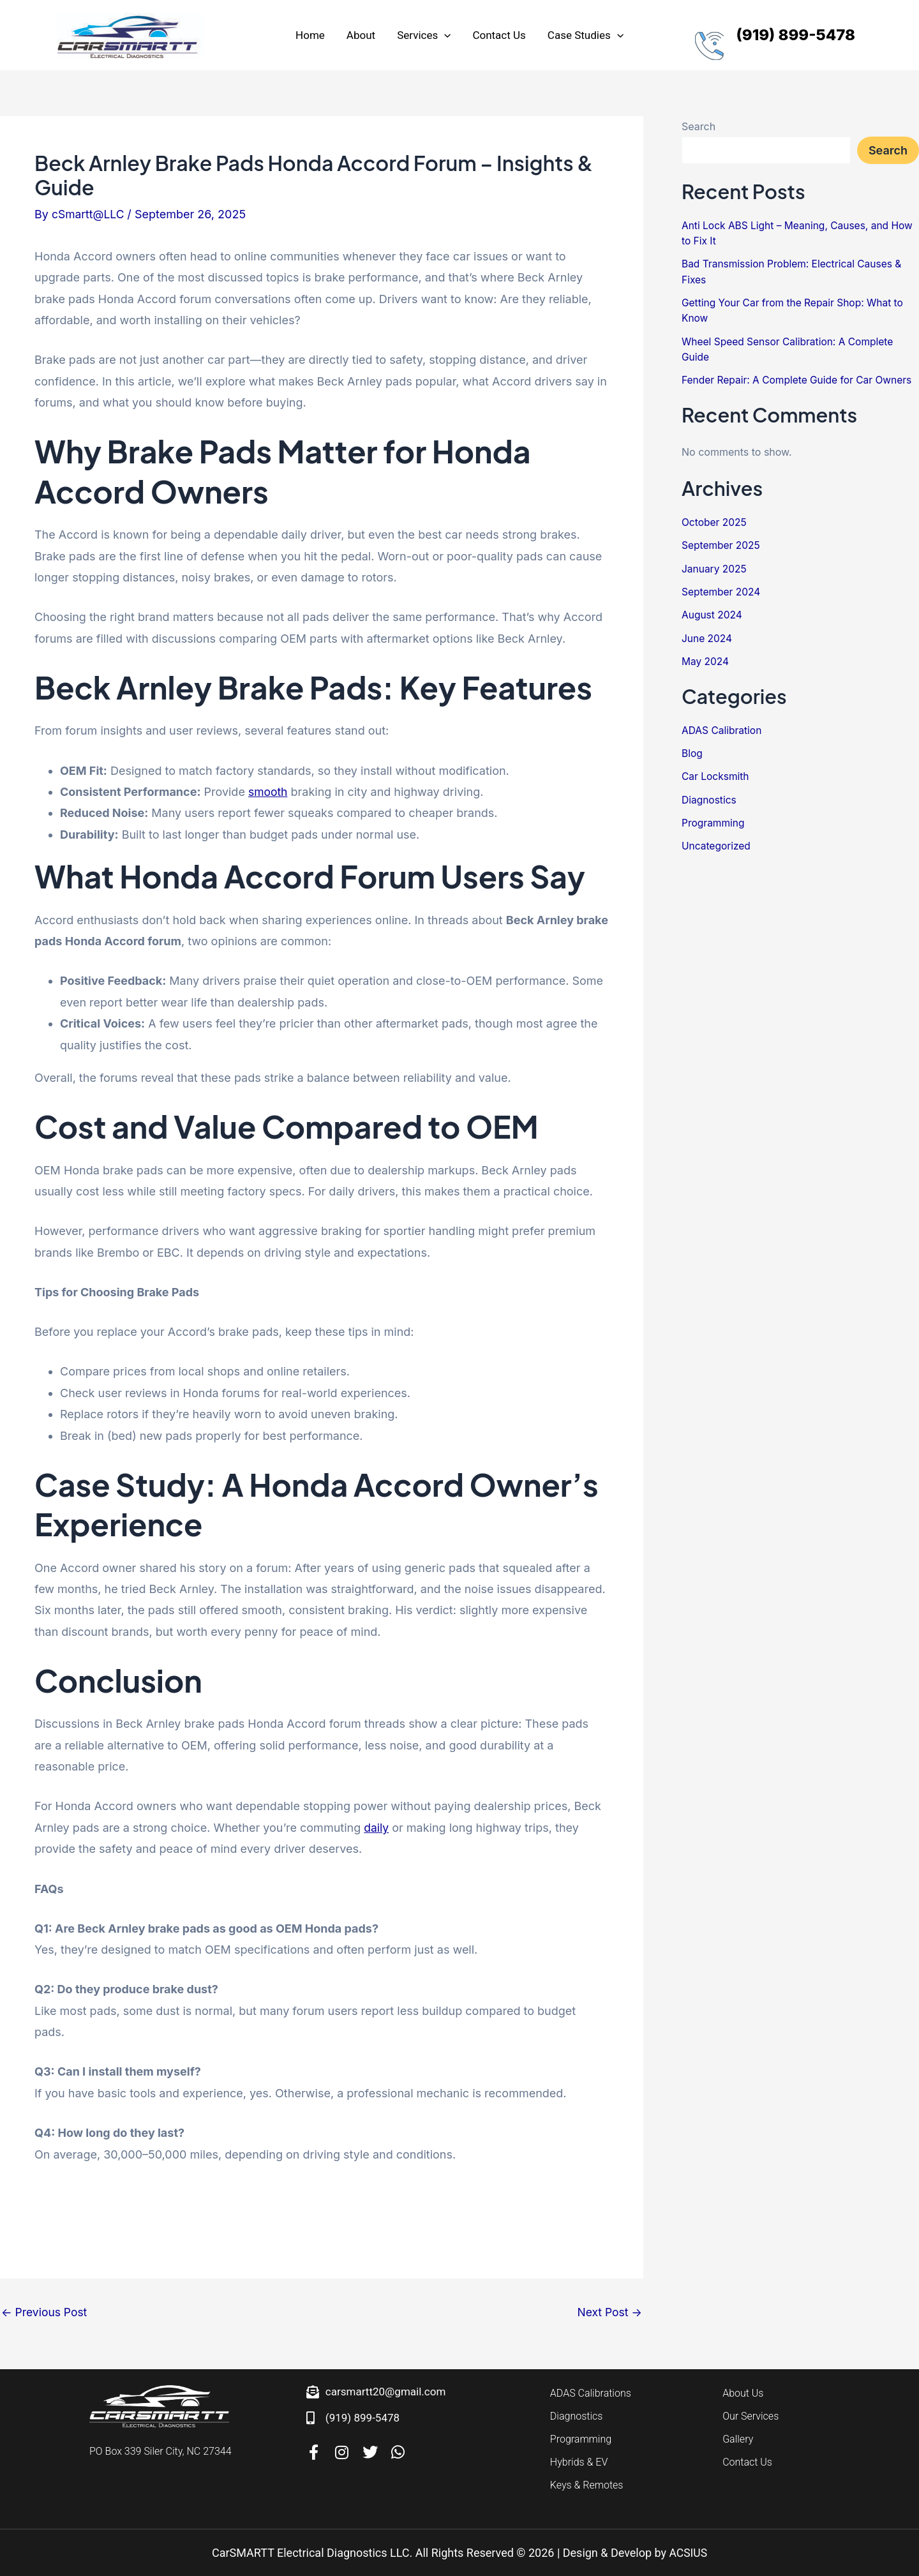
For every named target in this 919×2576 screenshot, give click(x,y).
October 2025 (715, 520)
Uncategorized (717, 841)
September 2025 (722, 543)
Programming (714, 818)
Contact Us (747, 2462)
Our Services (750, 2416)
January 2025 (715, 566)
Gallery (737, 2439)
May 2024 (706, 658)
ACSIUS (688, 2552)
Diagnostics (710, 796)
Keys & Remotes (587, 2485)
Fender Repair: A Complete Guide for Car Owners (800, 378)
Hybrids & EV (579, 2462)
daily (376, 1827)
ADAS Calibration (723, 727)
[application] (444, 35)
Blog (692, 750)
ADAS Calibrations (590, 2393)
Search (698, 126)
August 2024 (713, 612)
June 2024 (708, 635)
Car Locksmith (716, 773)
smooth (268, 791)
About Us (742, 2393)
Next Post (608, 2312)
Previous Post (45, 2312)
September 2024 (722, 589)
